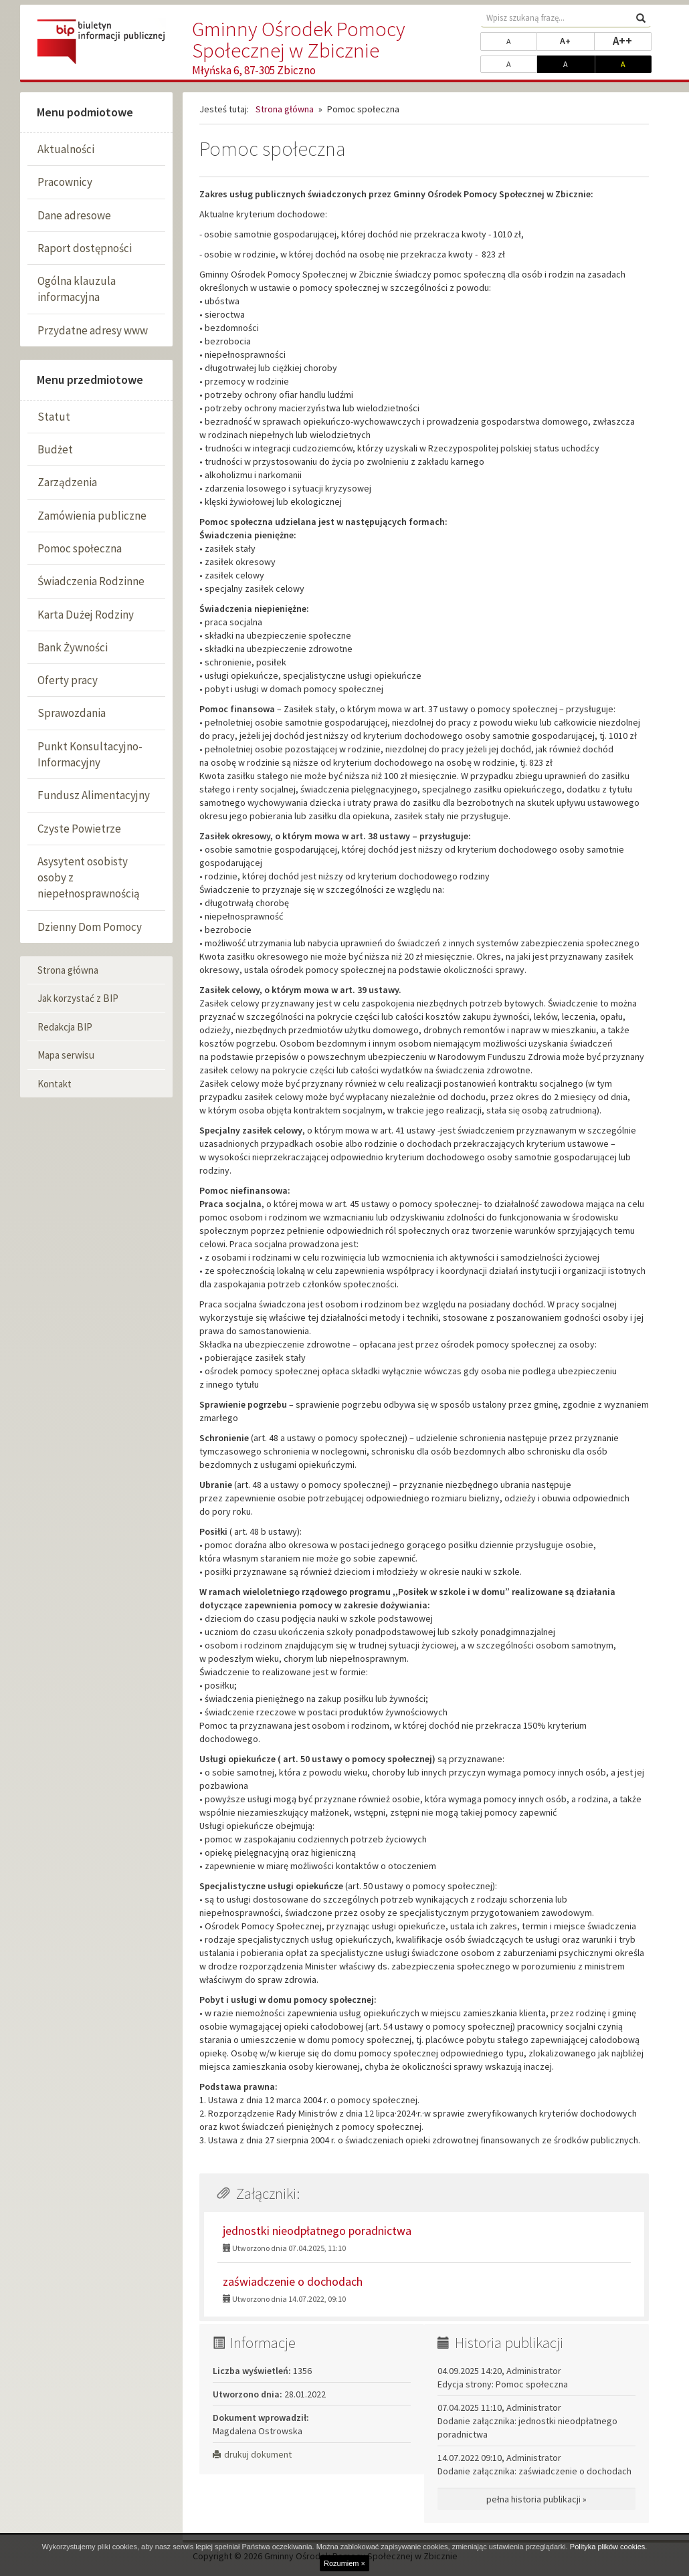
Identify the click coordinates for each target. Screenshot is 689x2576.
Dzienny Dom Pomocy (89, 927)
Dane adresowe (74, 215)
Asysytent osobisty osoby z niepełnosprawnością (88, 877)
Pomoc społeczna (79, 548)
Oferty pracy (67, 680)
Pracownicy (64, 182)
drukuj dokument (252, 2454)
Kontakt (54, 1083)
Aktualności (65, 149)
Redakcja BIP (64, 1027)
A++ (632, 40)
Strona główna (67, 970)
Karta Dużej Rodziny (85, 614)
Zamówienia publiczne (91, 515)
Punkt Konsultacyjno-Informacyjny (89, 754)
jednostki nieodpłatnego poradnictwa (317, 2230)
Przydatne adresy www (92, 330)
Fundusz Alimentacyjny (93, 795)
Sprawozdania (71, 713)
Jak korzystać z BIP (77, 998)
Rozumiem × (344, 2563)
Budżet (55, 449)
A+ (577, 40)
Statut (53, 416)
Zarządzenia (67, 482)
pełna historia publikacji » (536, 2499)
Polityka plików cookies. (609, 2547)
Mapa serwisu (65, 1055)
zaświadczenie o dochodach (293, 2281)
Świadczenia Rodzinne (90, 581)
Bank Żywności (72, 647)
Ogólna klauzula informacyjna (76, 289)
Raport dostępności (84, 248)
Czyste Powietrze (79, 828)
